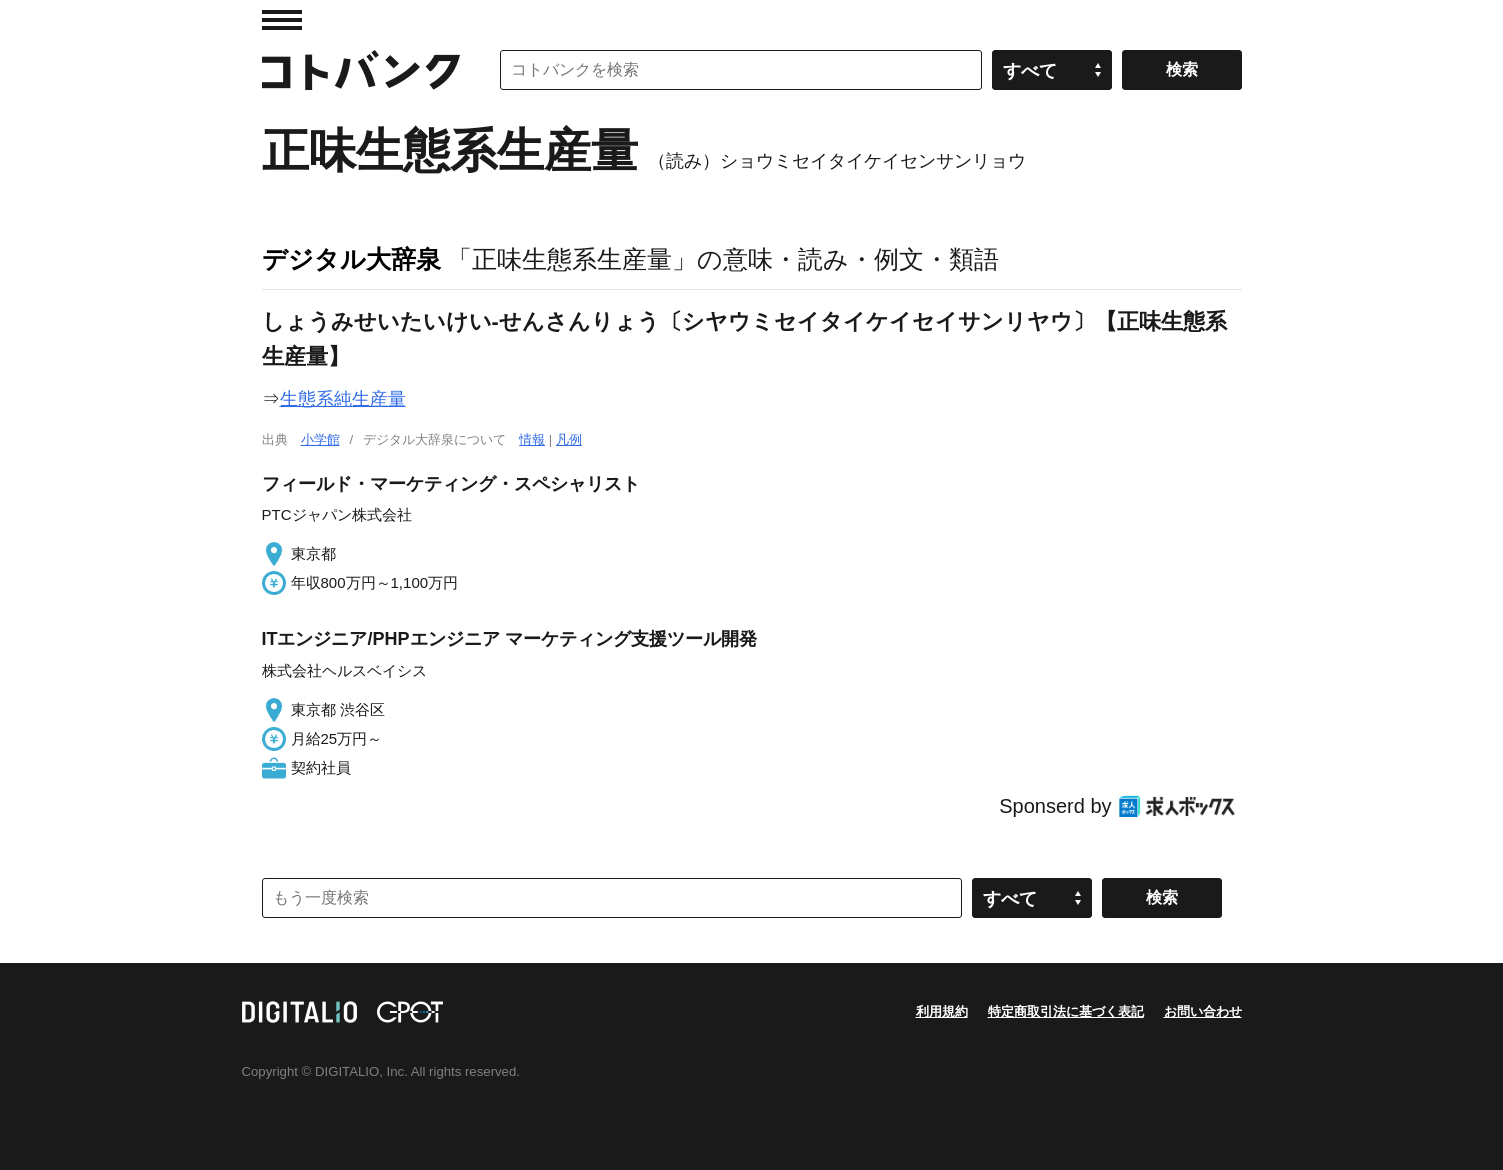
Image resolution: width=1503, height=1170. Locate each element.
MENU (282, 20)
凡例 (569, 439)
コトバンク (361, 70)
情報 (532, 439)
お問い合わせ (1203, 1011)
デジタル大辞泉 (351, 259)
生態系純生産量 (343, 399)
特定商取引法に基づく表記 (1066, 1011)
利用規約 (942, 1011)
